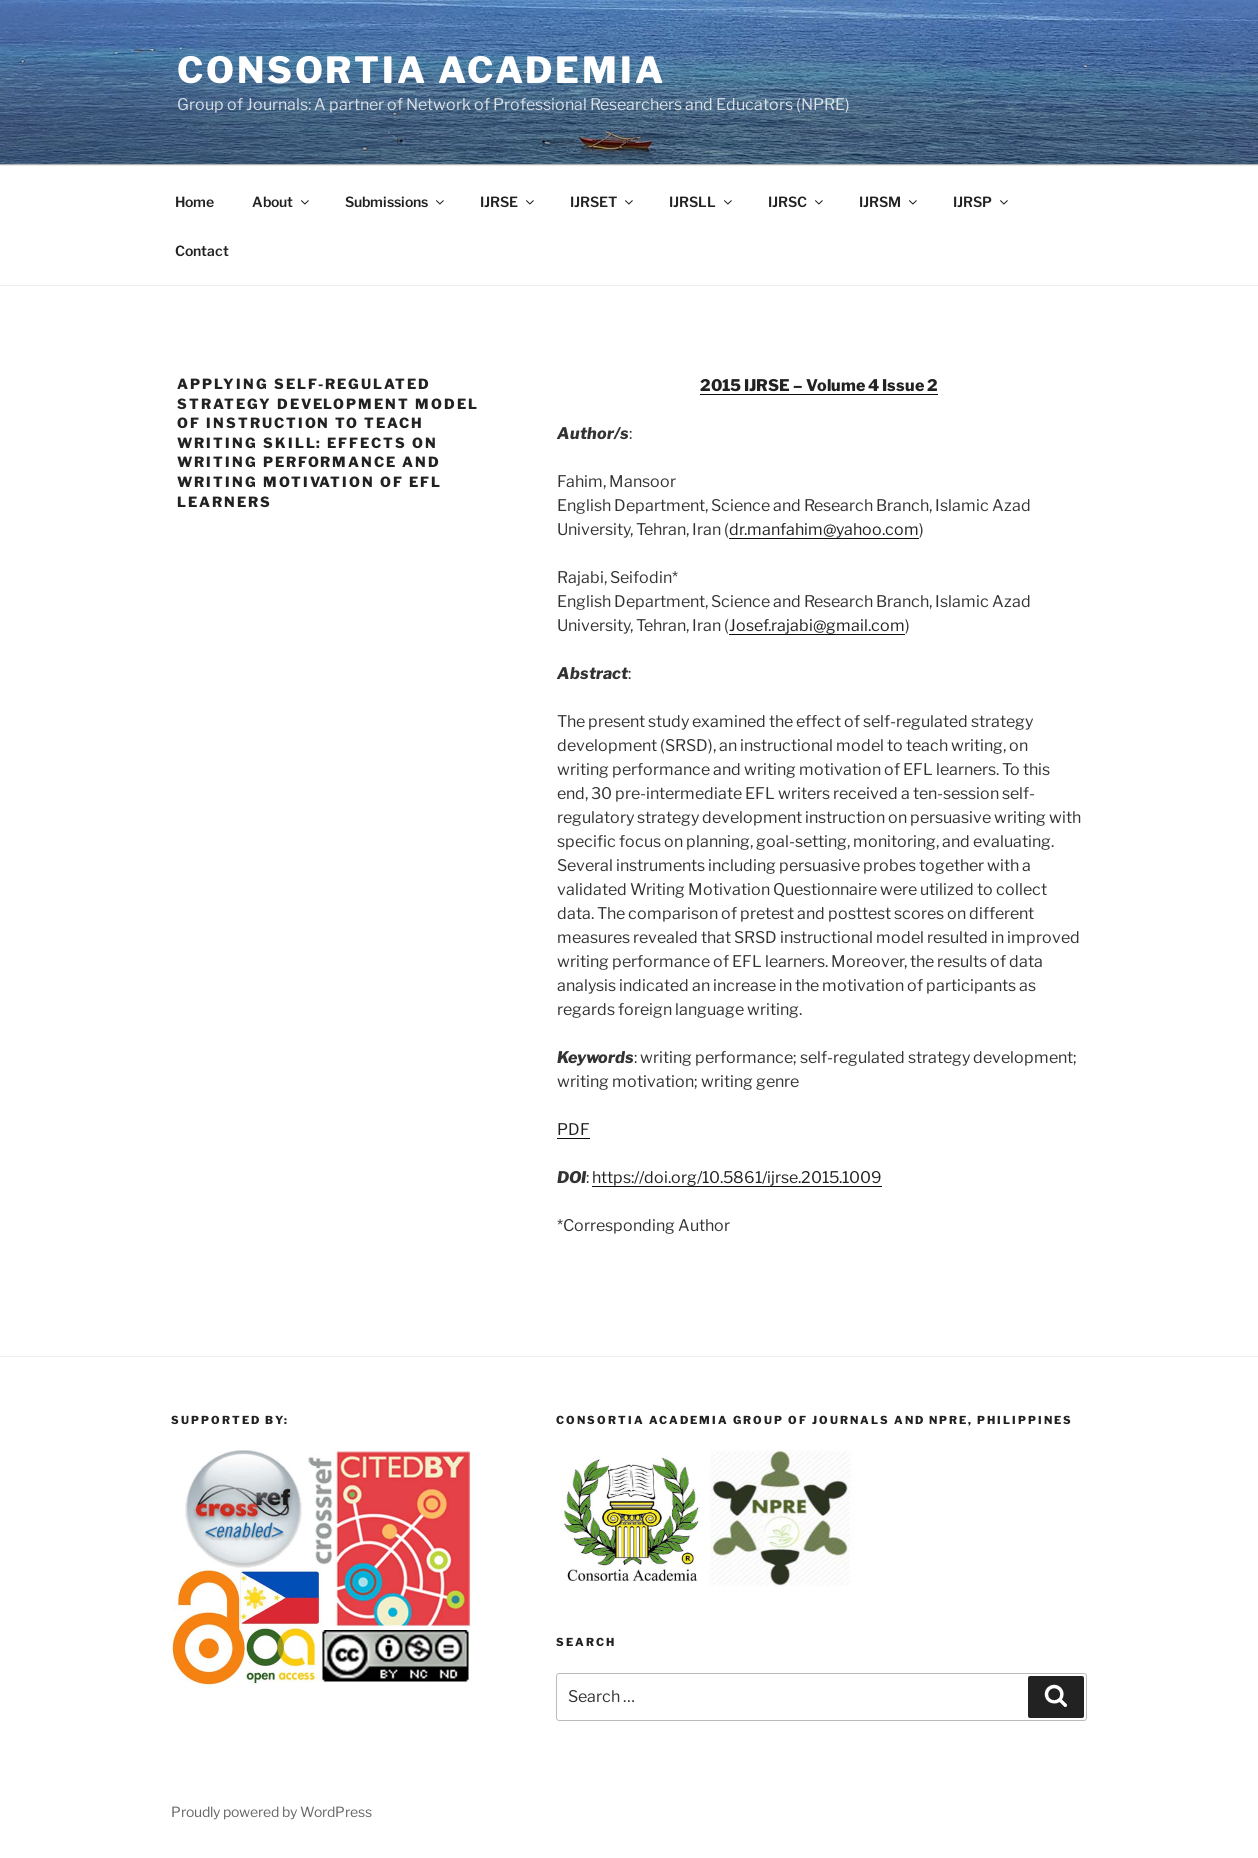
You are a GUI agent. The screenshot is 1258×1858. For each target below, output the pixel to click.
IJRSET (603, 201)
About (282, 201)
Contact (202, 250)
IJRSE (508, 201)
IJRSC (797, 201)
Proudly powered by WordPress (271, 1811)
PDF (573, 1129)
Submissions (396, 201)
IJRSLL (702, 201)
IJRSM (889, 201)
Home (194, 201)
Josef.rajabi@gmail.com (817, 625)
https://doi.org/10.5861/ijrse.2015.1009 (737, 1177)
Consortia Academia (421, 70)
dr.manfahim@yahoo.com (824, 529)
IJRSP (982, 201)
